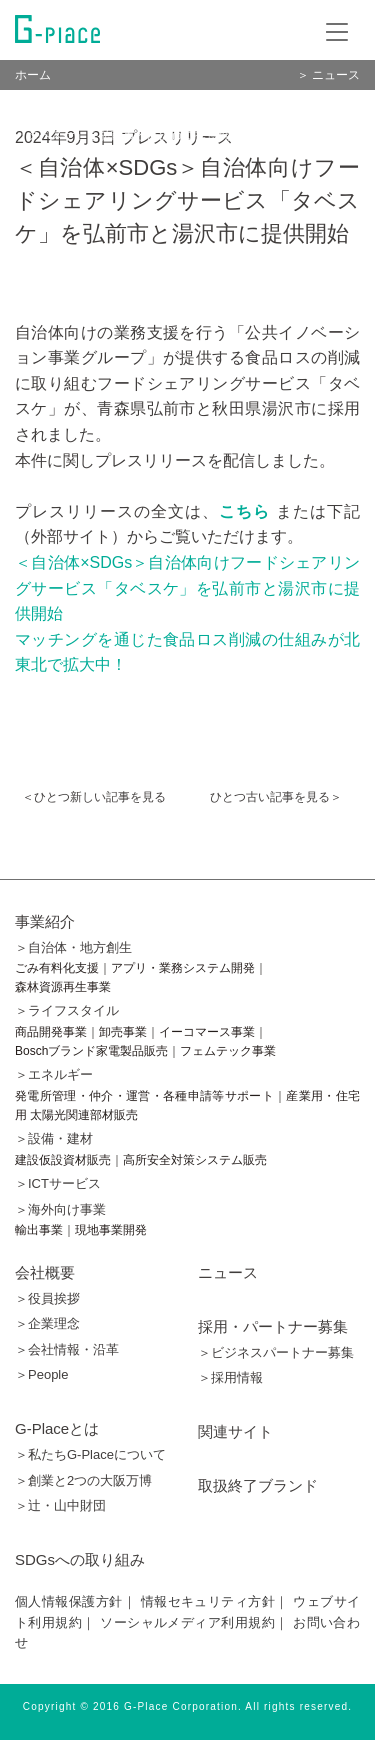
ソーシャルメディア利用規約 (187, 1622)
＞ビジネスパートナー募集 (276, 1352)
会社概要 (45, 1272)
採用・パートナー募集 (273, 1326)
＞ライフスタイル (67, 1010)
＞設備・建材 (54, 1138)
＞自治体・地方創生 (73, 947)
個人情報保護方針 (69, 1601)
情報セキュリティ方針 (208, 1601)
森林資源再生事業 (63, 987)
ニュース (228, 1272)
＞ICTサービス (58, 1183)
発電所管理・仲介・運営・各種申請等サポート (144, 1096)
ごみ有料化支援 (57, 968)
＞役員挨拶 (47, 1298)
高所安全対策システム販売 (195, 1160)
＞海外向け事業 (60, 1209)
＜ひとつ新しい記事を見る (94, 797)
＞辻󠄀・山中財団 (60, 1505)
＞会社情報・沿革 (67, 1349)
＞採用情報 (230, 1377)
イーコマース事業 (207, 1032)
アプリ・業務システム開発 (183, 968)
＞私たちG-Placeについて (90, 1454)
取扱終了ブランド (258, 1485)
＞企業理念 (47, 1323)
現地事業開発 (111, 1230)
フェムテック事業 (228, 1051)
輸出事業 (39, 1230)
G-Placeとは (57, 1428)
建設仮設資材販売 (63, 1160)
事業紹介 (45, 921)
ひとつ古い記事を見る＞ (276, 797)
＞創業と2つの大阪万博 (83, 1480)
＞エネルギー (54, 1074)
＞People (41, 1374)
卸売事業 (123, 1032)
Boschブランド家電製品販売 (91, 1051)
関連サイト (235, 1431)
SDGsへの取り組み (80, 1559)
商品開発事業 (51, 1032)
